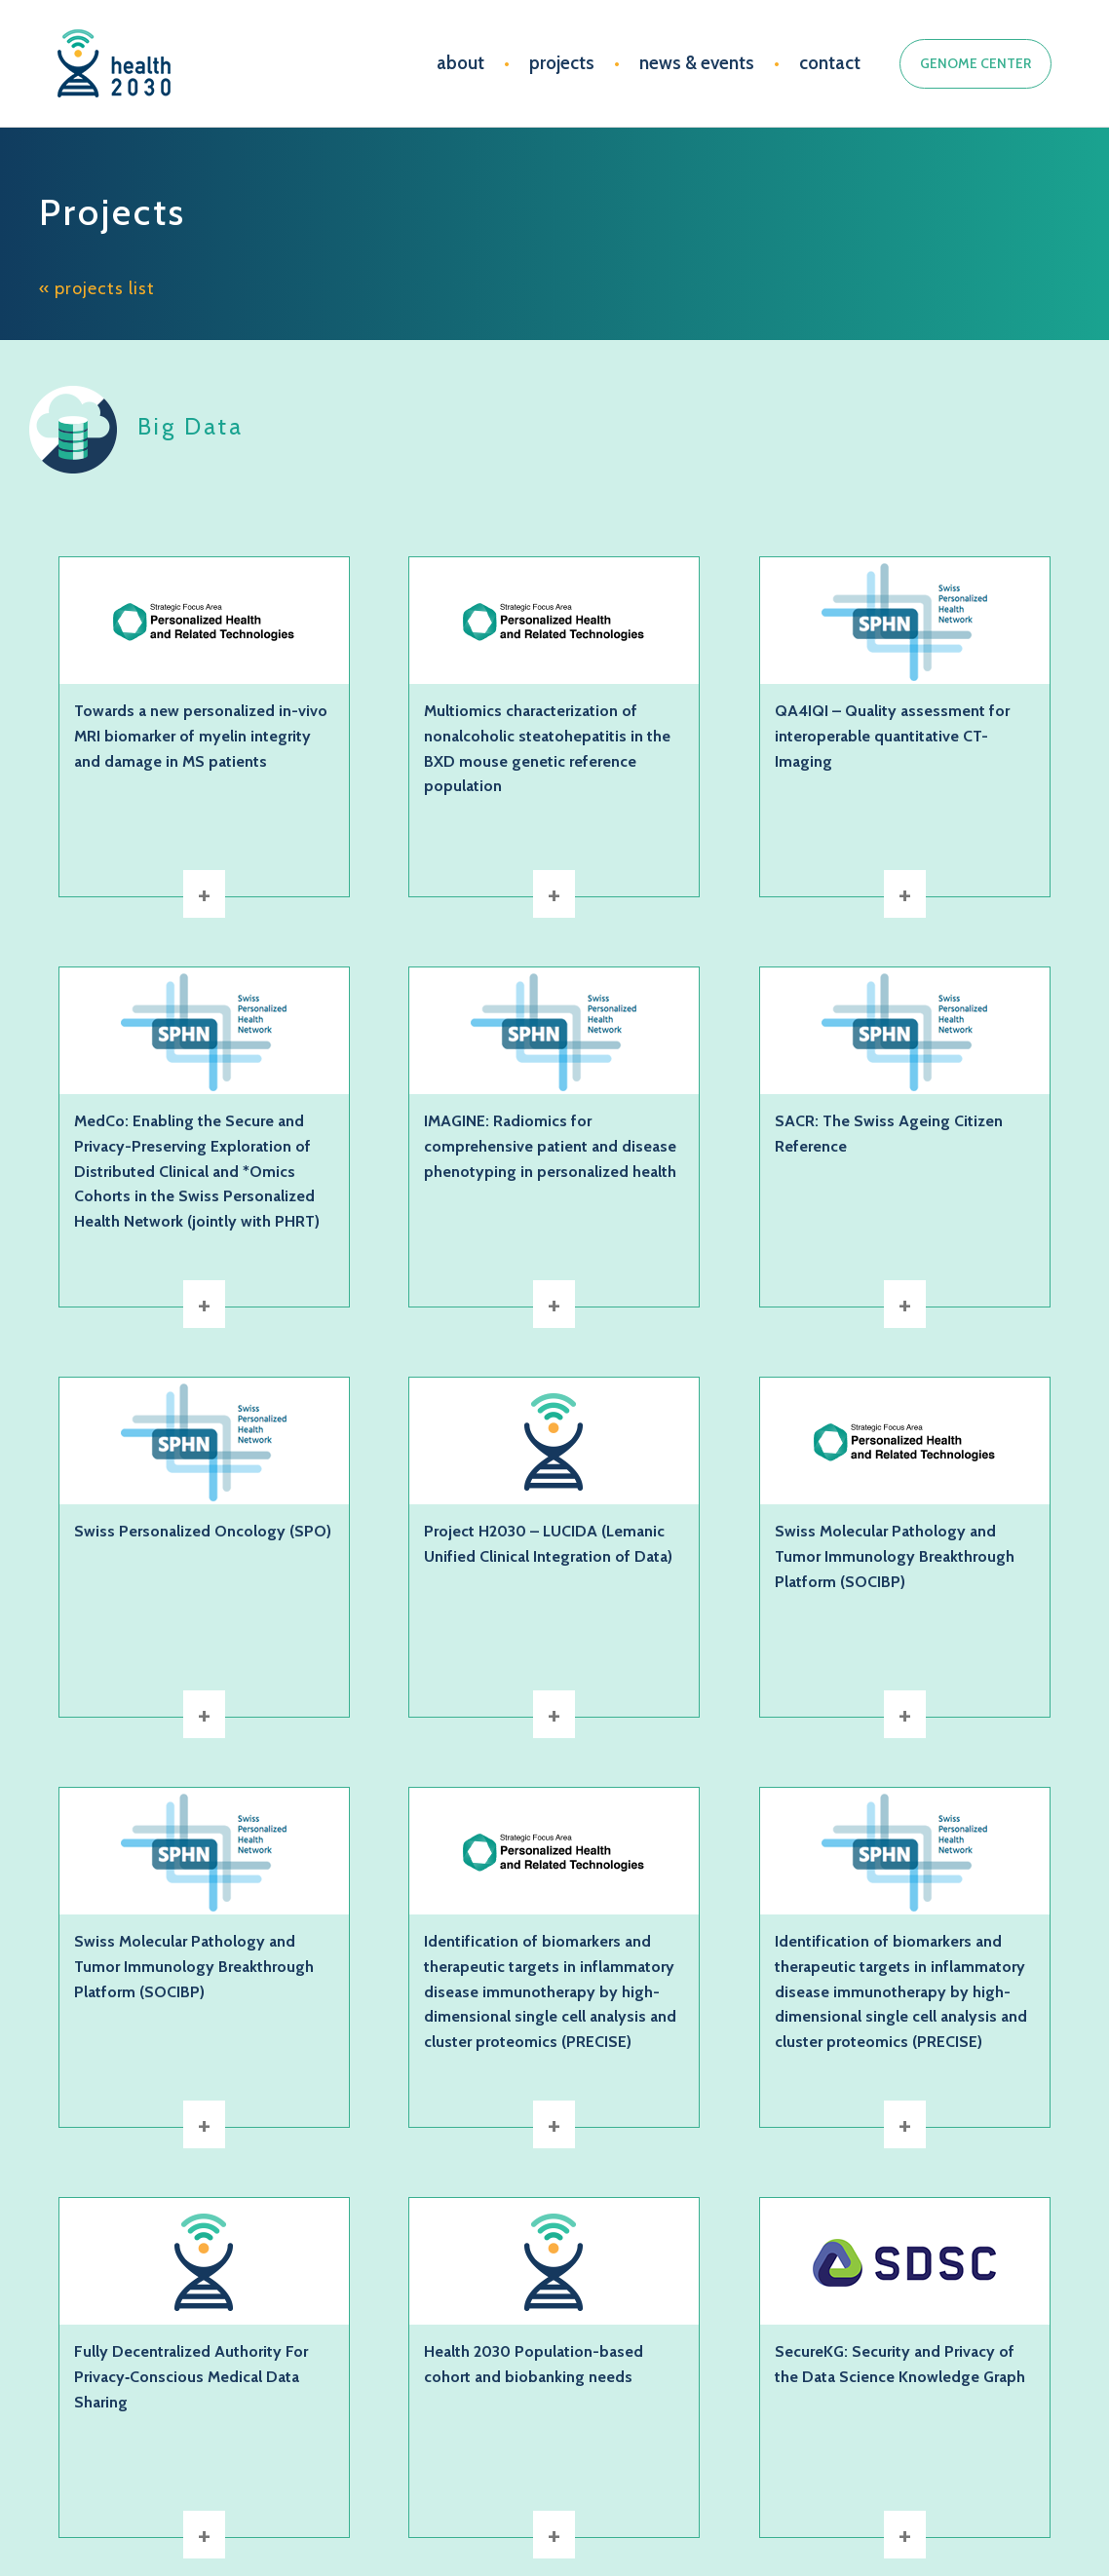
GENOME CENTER (975, 63)
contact (829, 63)
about (460, 63)
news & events (696, 63)
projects (561, 63)
